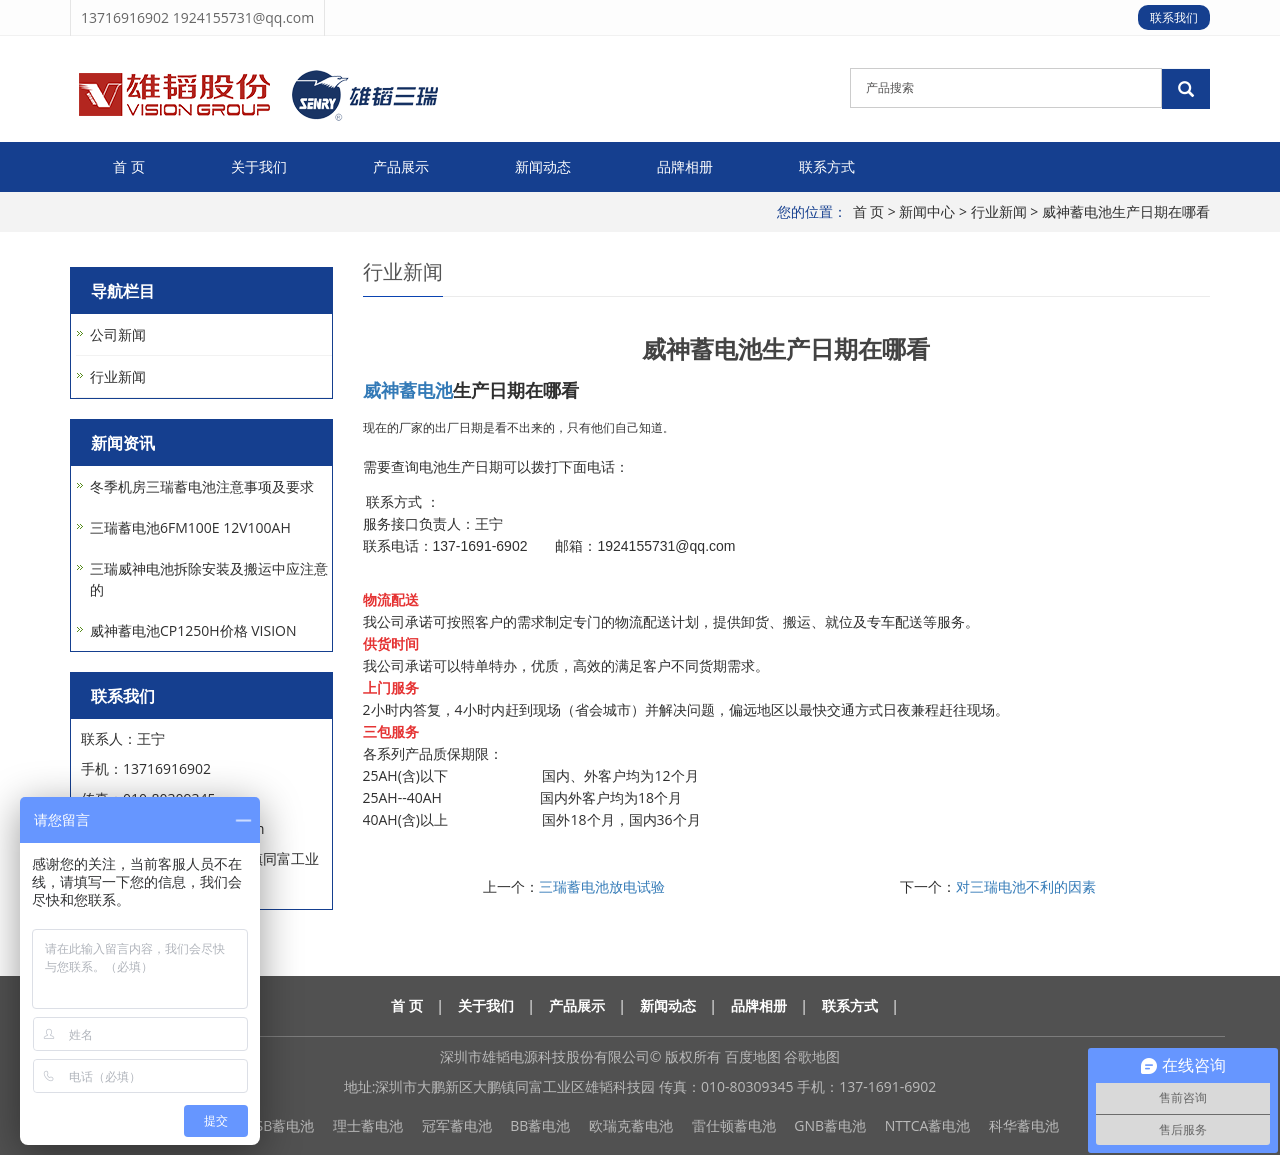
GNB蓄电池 (830, 1125)
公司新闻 (118, 334)
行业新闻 (999, 211)
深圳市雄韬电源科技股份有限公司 (545, 1056)
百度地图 (753, 1056)
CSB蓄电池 (281, 1125)
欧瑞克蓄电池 (631, 1125)
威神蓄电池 (408, 390)
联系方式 (827, 166)
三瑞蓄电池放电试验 (602, 886)
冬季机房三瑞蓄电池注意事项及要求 (202, 486)
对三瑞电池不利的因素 (1026, 886)
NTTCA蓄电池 (928, 1125)
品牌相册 (685, 166)
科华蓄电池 (1024, 1125)
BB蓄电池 (540, 1125)
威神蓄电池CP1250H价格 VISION (193, 630)
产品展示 (401, 166)
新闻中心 (927, 211)
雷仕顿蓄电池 (734, 1125)
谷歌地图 (812, 1056)
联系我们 (1174, 17)
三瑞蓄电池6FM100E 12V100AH (190, 527)
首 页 (129, 166)
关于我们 (259, 166)
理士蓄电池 (368, 1125)
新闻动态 (543, 166)
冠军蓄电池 (457, 1125)
